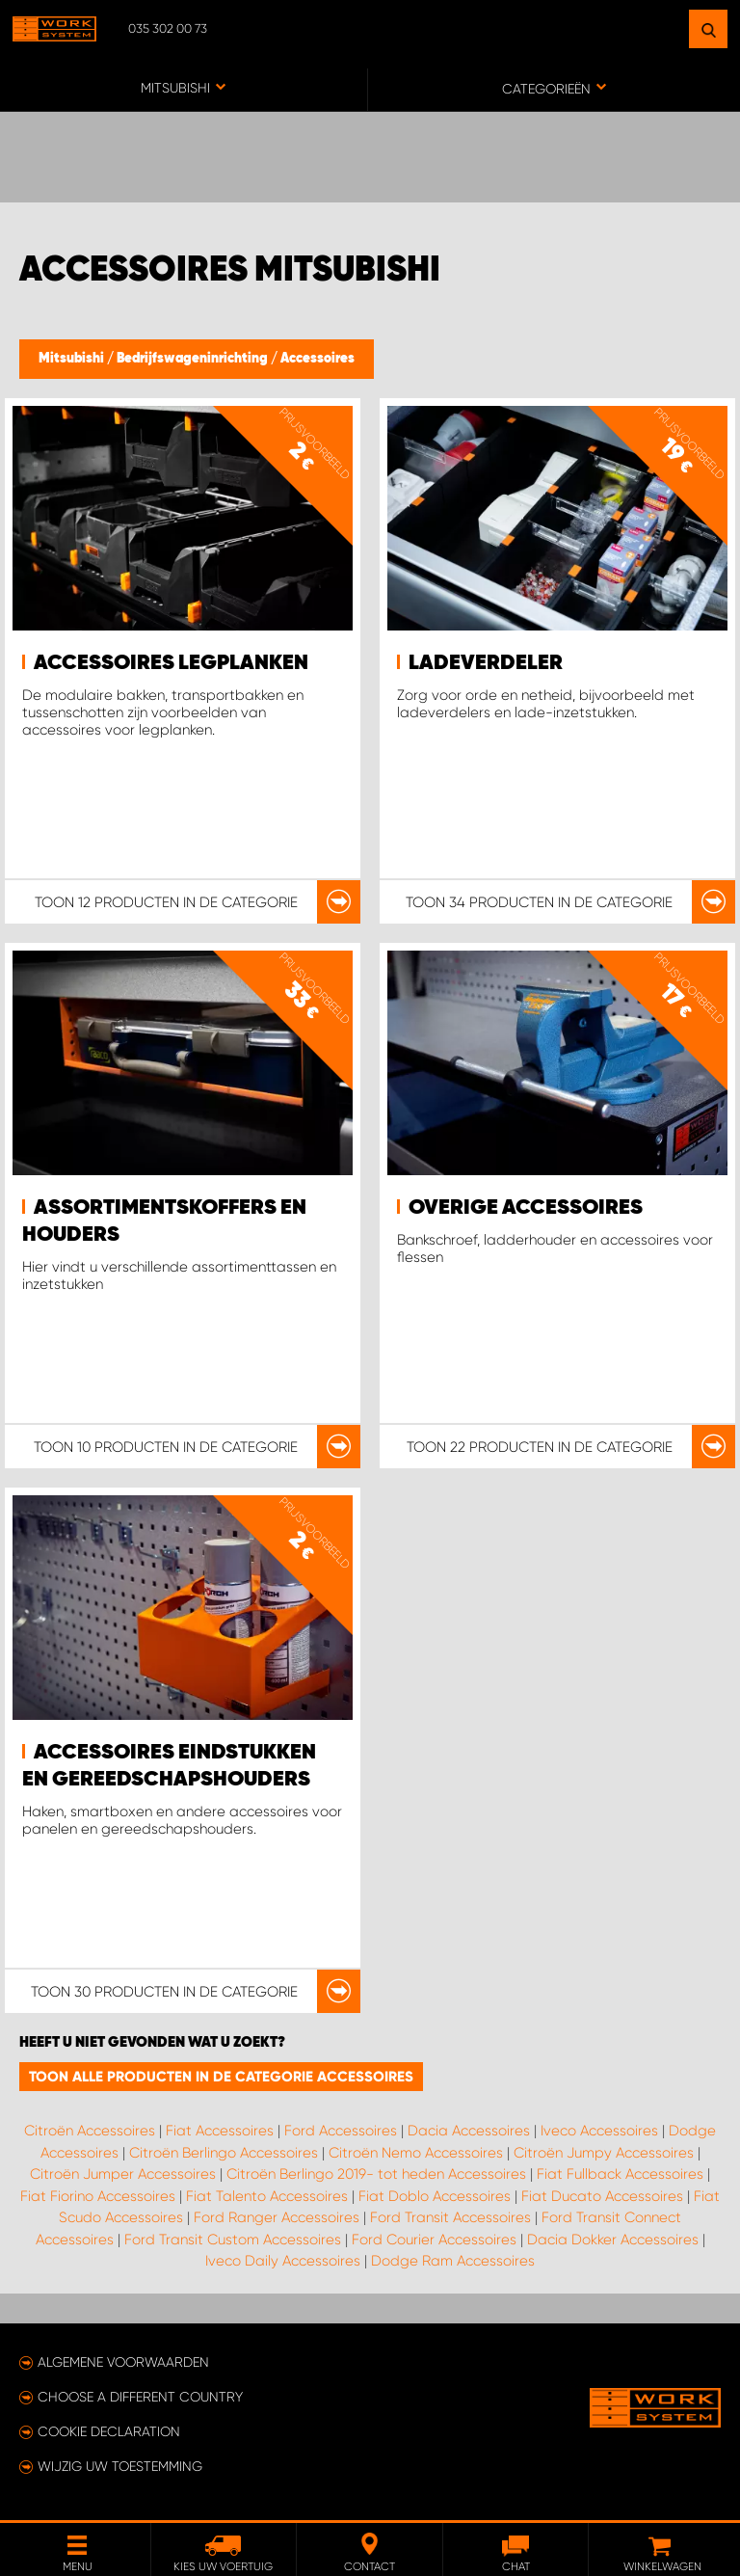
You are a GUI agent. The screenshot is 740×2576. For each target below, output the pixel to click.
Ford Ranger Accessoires (276, 2217)
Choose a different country (140, 2396)
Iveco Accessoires (599, 2130)
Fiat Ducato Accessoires (602, 2196)
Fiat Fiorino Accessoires (97, 2196)
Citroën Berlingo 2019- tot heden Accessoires (376, 2174)
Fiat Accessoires (220, 2130)
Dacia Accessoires (469, 2130)
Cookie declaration (109, 2431)
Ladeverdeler (486, 663)
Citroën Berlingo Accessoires (223, 2152)
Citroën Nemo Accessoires (416, 2152)
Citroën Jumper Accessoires (123, 2174)
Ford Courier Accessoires (434, 2239)
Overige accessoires (526, 1208)
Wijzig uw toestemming (120, 2466)
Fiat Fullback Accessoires (620, 2174)
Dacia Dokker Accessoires (613, 2239)
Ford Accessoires (340, 2130)
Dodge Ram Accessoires (453, 2260)
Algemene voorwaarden (123, 2362)
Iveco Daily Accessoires (282, 2260)
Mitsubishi (73, 358)
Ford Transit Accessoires (450, 2217)
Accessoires (317, 358)
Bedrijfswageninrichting (194, 358)
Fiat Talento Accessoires (267, 2196)
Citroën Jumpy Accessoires (604, 2152)
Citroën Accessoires (89, 2130)
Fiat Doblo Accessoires (434, 2196)
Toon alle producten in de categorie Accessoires (221, 2076)
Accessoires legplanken (171, 663)
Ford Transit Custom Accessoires (232, 2239)
